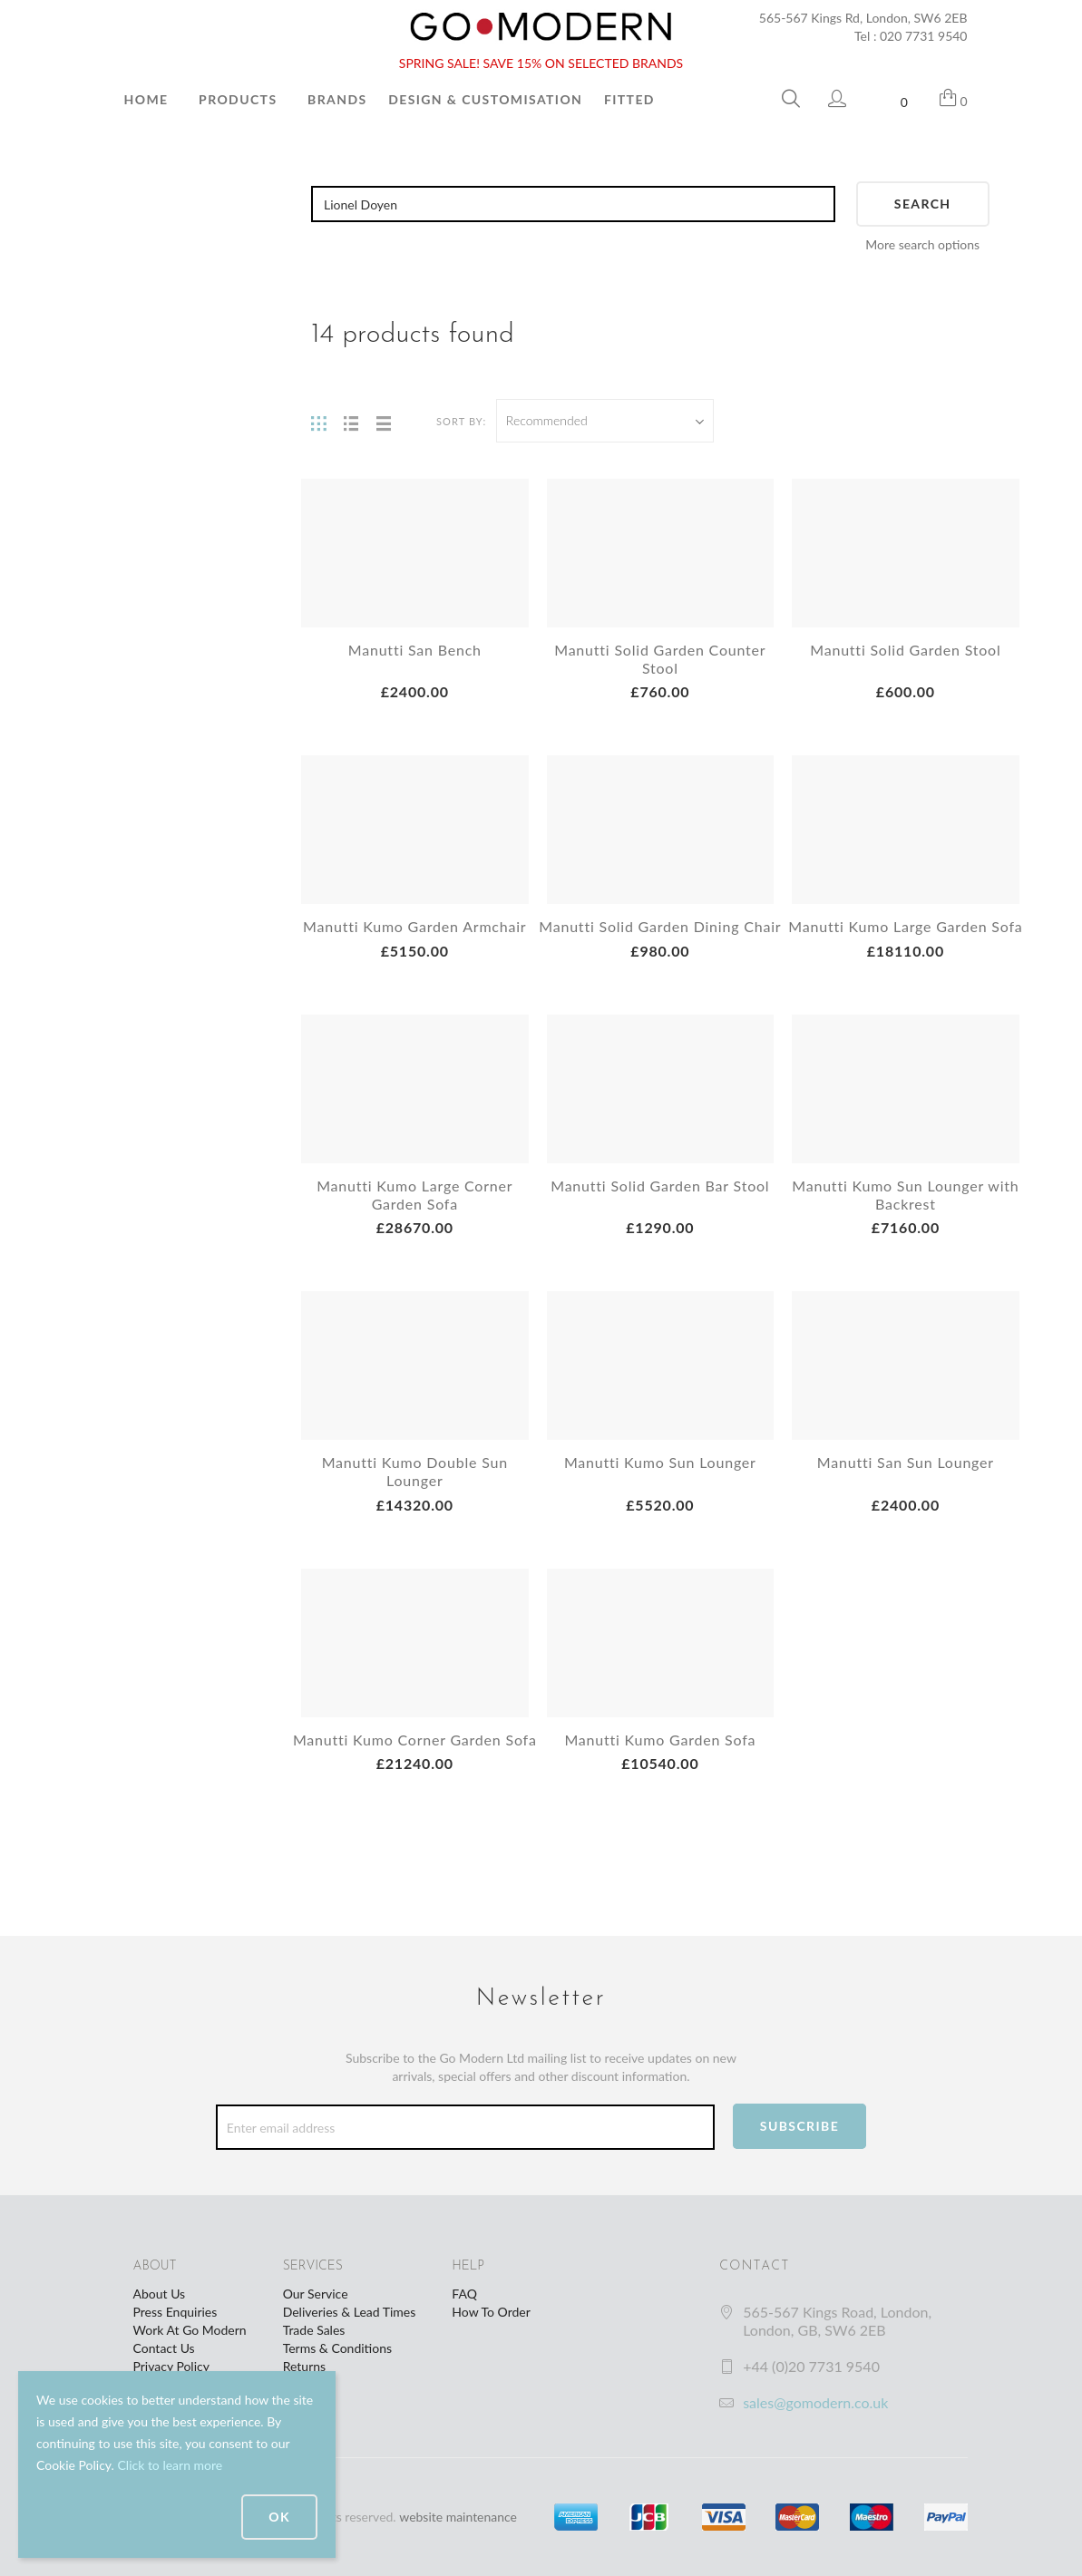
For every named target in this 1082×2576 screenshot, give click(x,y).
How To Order (491, 2311)
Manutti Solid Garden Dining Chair (660, 926)
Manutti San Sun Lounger (905, 1462)
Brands (336, 99)
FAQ (464, 2293)
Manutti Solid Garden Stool (905, 649)
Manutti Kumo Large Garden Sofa (905, 926)
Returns (304, 2366)
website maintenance (458, 2516)
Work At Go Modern (190, 2330)
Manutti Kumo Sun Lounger (660, 1462)
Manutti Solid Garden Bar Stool (660, 1185)
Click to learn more (169, 2465)
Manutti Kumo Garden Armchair (415, 926)
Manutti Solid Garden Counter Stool (659, 658)
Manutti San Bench (415, 649)
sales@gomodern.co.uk (815, 2402)
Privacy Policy (171, 2366)
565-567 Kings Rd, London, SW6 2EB (863, 17)
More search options (922, 244)
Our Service (315, 2293)
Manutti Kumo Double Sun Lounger (415, 1471)
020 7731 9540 (924, 36)
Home (146, 99)
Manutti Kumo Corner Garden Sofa (415, 1739)
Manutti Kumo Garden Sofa (659, 1739)
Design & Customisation (485, 99)
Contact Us (164, 2348)
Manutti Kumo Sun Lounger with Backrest (905, 1194)
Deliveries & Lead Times (349, 2311)
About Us (159, 2293)
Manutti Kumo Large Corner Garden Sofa (414, 1194)
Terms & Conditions (337, 2348)
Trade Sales (314, 2330)
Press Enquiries (175, 2311)
